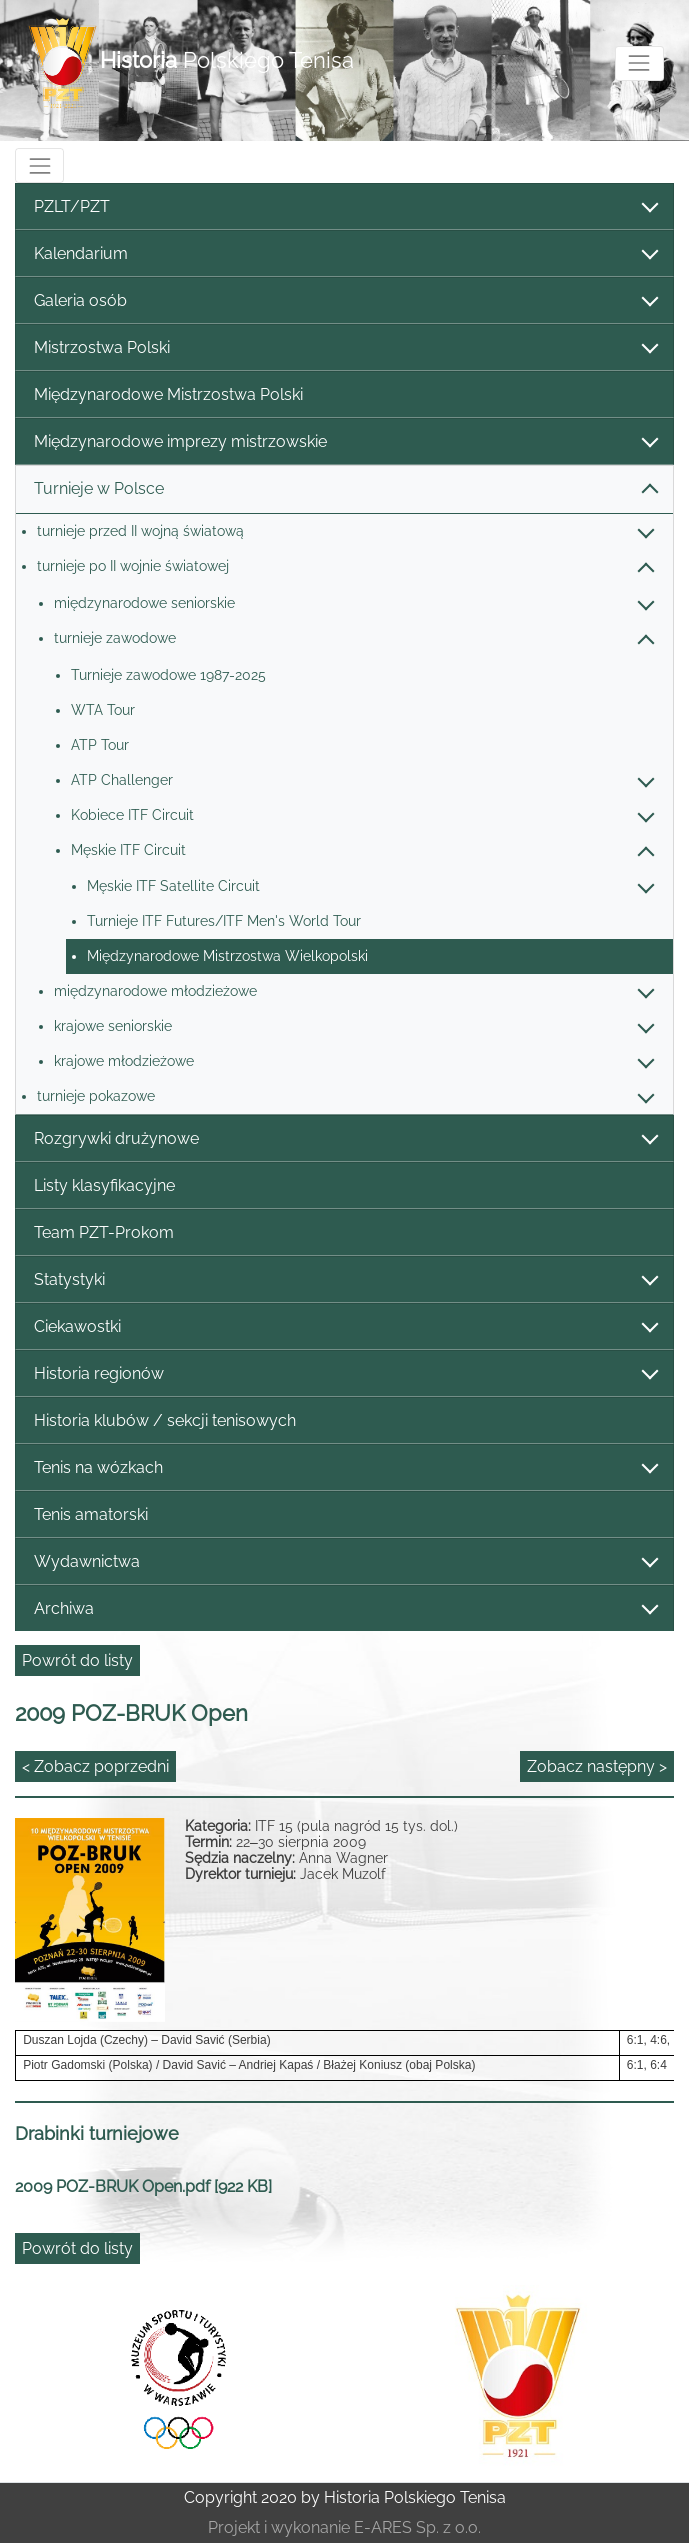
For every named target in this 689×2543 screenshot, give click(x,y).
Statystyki (345, 1280)
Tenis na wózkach (345, 1468)
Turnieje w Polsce (345, 489)
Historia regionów (345, 1374)
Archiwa (345, 1609)
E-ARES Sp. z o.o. (417, 2527)
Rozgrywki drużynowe (345, 1139)
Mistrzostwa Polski (345, 348)
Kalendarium (345, 254)
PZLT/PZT (345, 207)
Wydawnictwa (345, 1562)
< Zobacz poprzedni (95, 1766)
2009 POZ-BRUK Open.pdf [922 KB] (143, 2186)
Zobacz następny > (597, 1766)
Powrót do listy (77, 1660)
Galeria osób (345, 301)
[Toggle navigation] (639, 63)
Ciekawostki (345, 1327)
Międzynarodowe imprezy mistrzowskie (345, 442)
